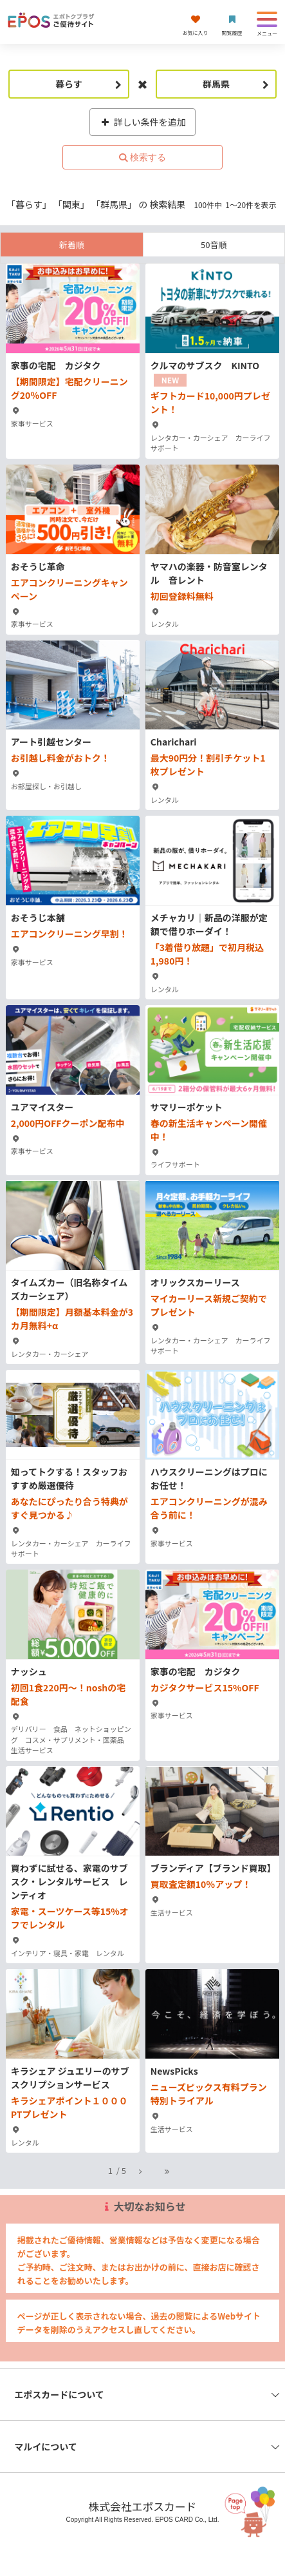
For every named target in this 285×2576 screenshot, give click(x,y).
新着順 (71, 244)
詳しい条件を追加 (142, 121)
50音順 (213, 244)
